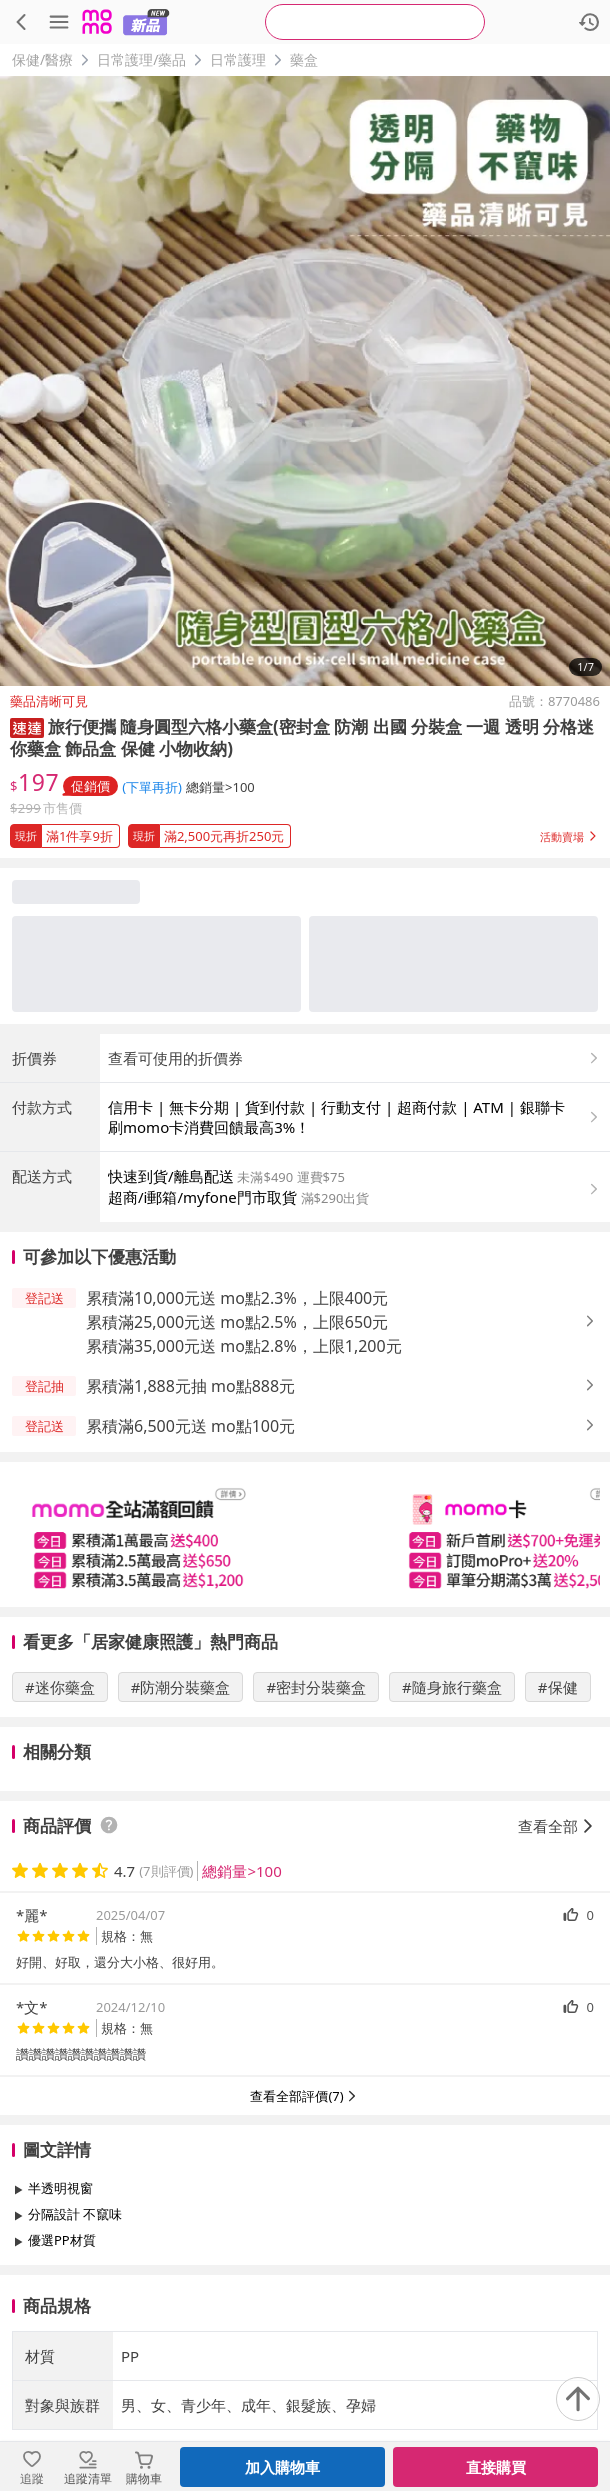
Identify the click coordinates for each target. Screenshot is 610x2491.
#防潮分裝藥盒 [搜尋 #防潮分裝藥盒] (181, 1687)
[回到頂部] (578, 2399)
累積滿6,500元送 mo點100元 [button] (190, 1426)
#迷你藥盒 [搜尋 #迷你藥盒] (60, 1687)
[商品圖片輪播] (305, 381)
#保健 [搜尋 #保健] (558, 1687)
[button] (27, 726)
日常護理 (238, 59)
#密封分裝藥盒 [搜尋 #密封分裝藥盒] (316, 1687)
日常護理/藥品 (141, 59)
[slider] (305, 1534)
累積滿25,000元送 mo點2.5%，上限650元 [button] (237, 1322)
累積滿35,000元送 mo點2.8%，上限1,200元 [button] (244, 1346)
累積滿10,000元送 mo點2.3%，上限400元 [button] (237, 1298)
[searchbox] (375, 22)
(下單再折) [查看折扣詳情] (152, 787)
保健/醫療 (42, 59)
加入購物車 (282, 2467)
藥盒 (304, 59)
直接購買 (496, 2467)
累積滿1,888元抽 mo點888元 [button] (190, 1386)
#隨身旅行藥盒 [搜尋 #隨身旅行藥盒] (452, 1687)
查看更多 (305, 2285)
